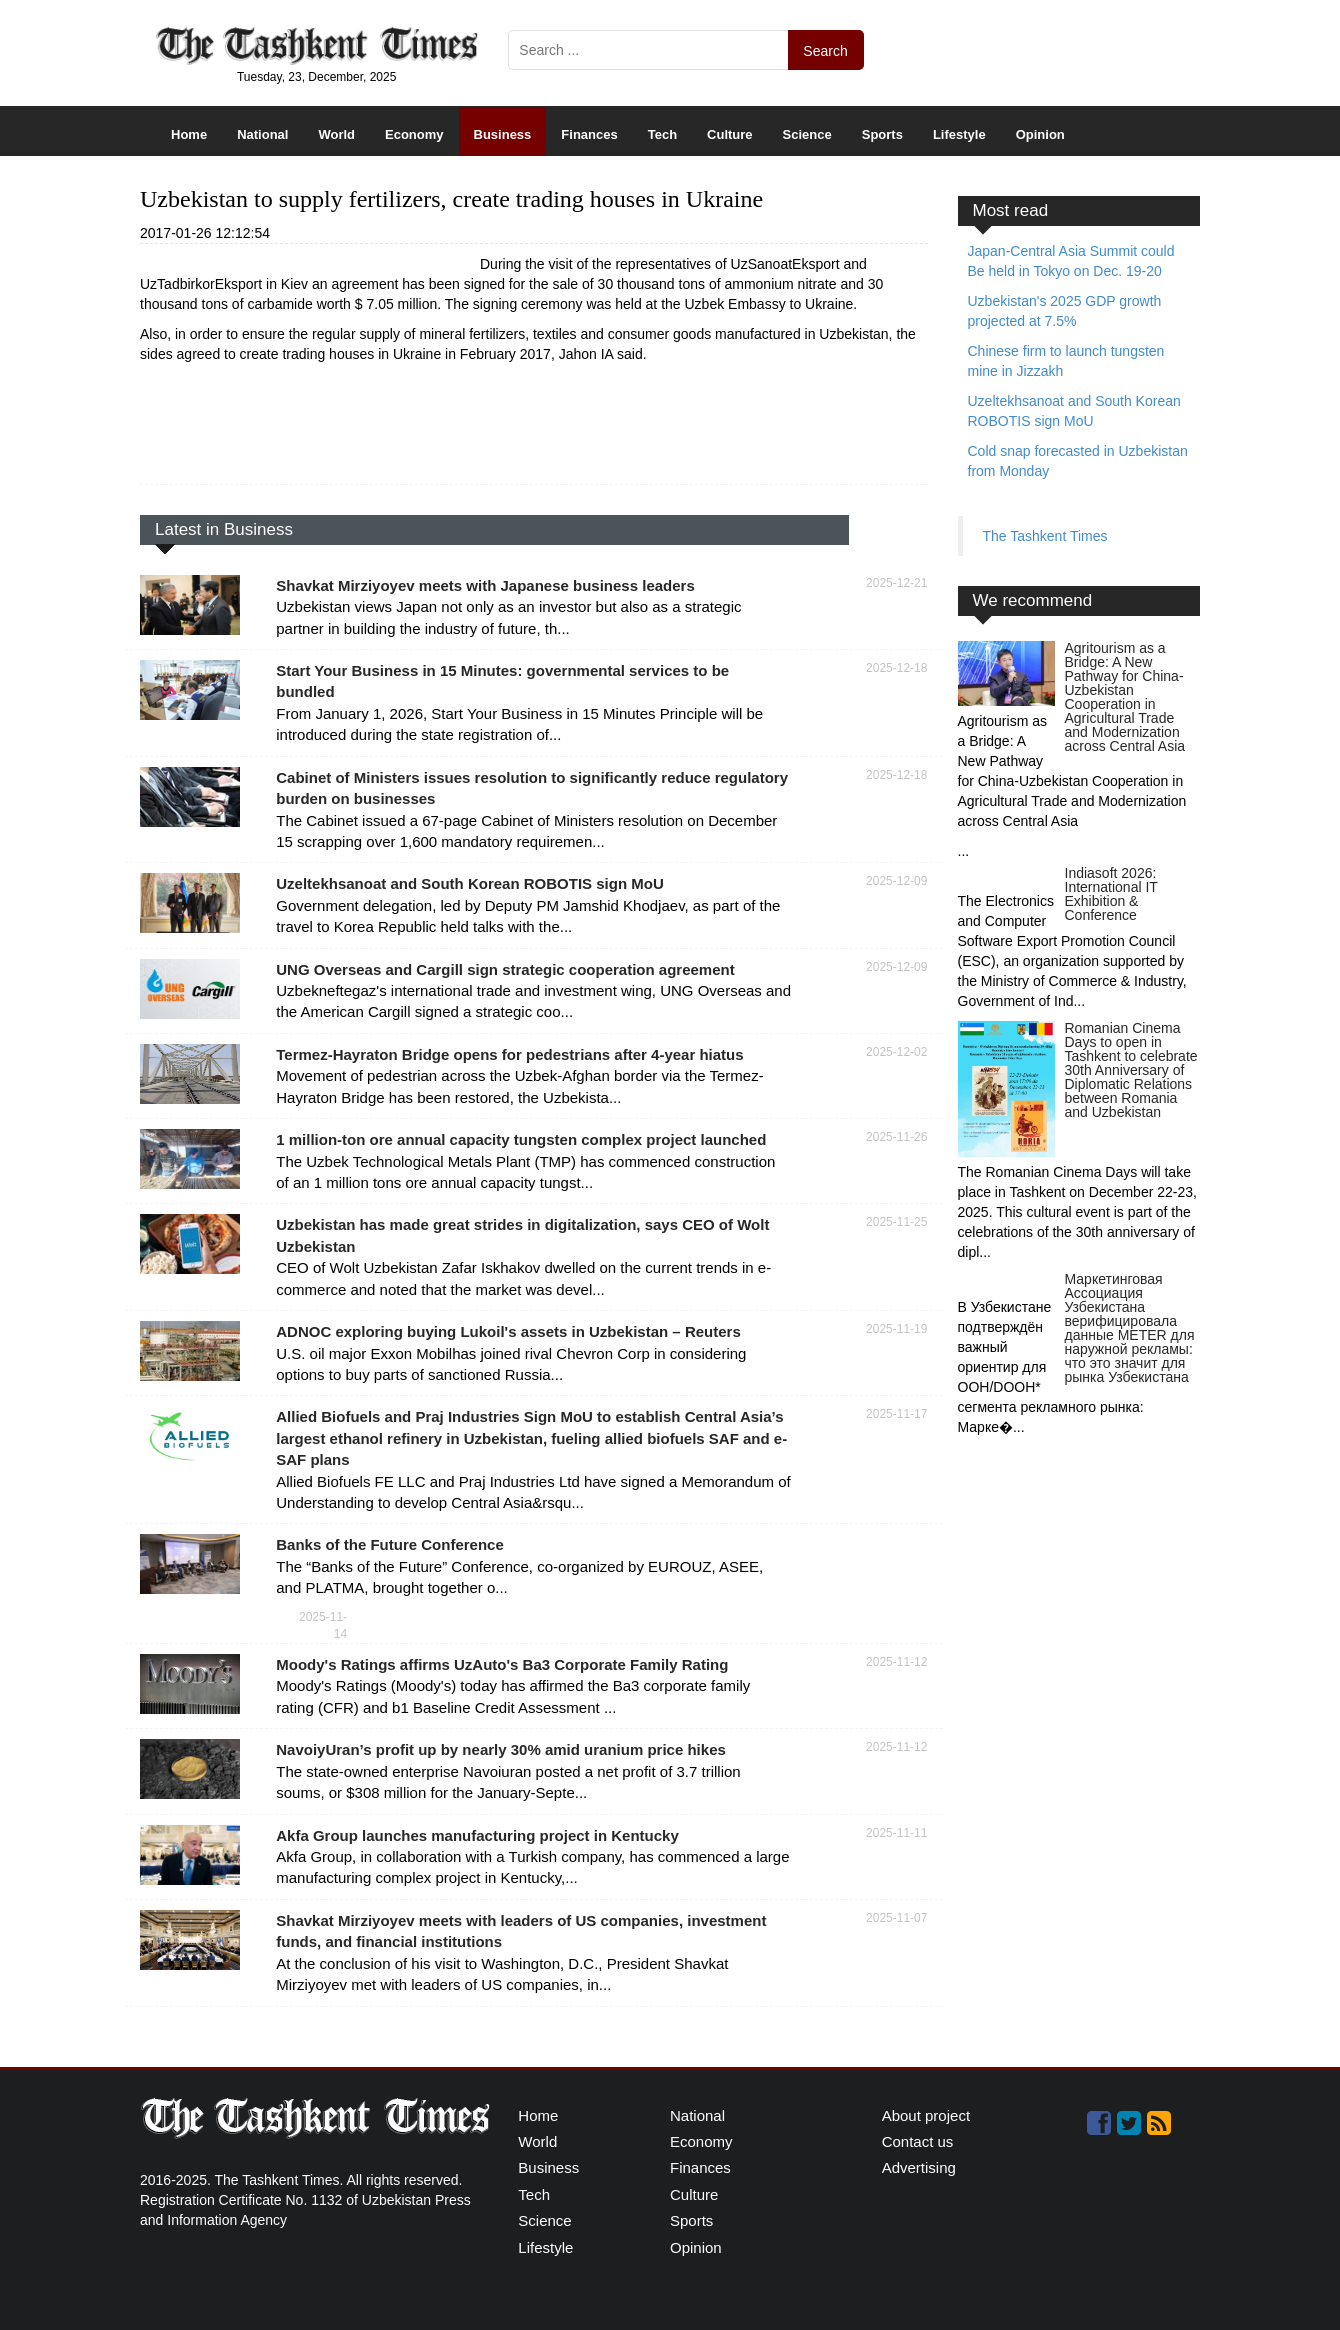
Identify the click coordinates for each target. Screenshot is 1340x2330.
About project (926, 2115)
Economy (414, 134)
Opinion (1040, 134)
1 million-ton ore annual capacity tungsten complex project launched (521, 1139)
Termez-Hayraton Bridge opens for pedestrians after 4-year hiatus (509, 1054)
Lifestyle (959, 134)
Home (189, 134)
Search (825, 51)
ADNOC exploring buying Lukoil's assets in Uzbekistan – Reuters (508, 1331)
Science (807, 134)
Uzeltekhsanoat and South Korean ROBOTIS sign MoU (470, 883)
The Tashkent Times (1045, 536)
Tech (662, 134)
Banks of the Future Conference (390, 1544)
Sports (882, 134)
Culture (730, 134)
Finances (589, 134)
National (262, 134)
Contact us (918, 2141)
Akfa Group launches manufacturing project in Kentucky (477, 1835)
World (336, 134)
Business (503, 134)
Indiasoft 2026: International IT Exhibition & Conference (1111, 894)
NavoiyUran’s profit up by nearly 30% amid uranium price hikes (501, 1749)
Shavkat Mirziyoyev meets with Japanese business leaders (485, 585)
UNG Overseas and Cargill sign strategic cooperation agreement (505, 969)
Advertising (919, 2167)
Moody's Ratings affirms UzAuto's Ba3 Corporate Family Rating (502, 1664)
